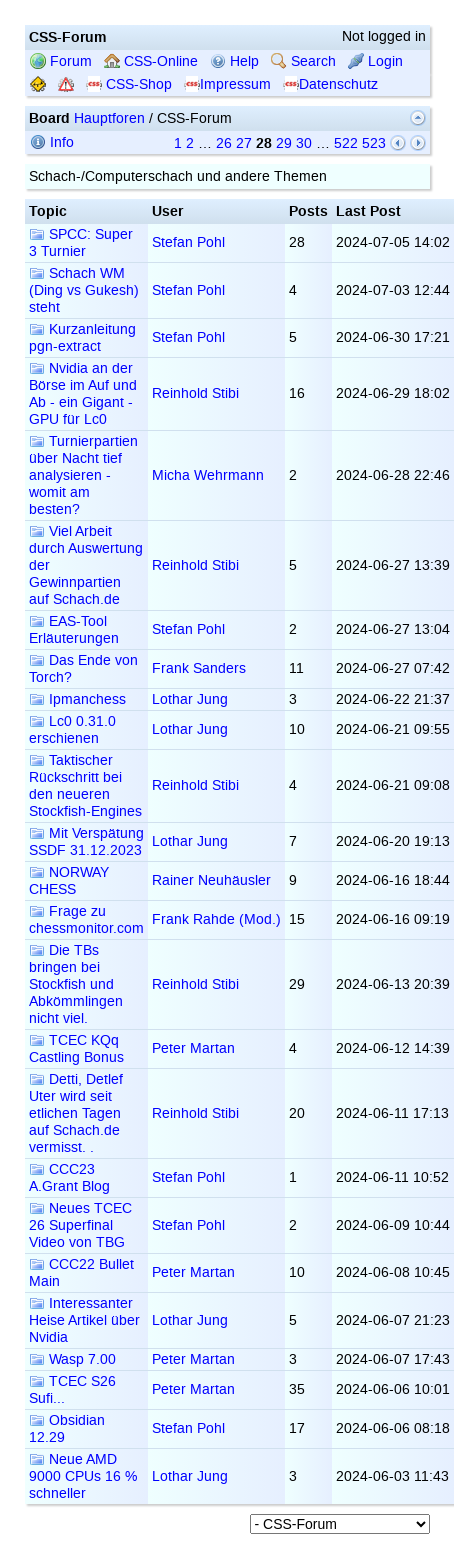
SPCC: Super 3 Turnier (81, 243)
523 (374, 143)
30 (304, 143)
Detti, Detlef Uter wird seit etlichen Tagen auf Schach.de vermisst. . (76, 1113)
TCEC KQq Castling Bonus (76, 1049)
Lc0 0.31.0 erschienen (72, 730)
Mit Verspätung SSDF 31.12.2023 (86, 842)
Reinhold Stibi (195, 393)
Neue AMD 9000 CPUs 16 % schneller (83, 1476)
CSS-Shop (129, 84)
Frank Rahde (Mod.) (216, 919)
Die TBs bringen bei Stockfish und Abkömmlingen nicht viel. (76, 984)
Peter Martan (193, 1048)
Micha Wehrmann (208, 475)
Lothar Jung (190, 699)
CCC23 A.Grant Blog (69, 1178)
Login (375, 61)
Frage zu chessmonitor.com (86, 920)
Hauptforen (109, 118)
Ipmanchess (77, 699)
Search (303, 61)
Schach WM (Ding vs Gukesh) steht (84, 290)
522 (346, 143)
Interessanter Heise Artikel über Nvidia (84, 1320)
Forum (61, 61)
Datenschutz (330, 84)
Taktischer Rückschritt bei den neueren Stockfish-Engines (85, 786)
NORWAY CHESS (69, 881)
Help (234, 61)
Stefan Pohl (188, 242)
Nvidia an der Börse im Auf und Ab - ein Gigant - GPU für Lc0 (83, 394)
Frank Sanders (199, 668)
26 (224, 143)
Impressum (227, 84)
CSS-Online (151, 61)
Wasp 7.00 (72, 1359)
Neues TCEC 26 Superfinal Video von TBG (80, 1225)
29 (284, 143)
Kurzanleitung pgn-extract (82, 338)
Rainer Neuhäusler (211, 880)
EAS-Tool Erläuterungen (74, 630)
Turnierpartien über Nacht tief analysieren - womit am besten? (83, 475)
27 (244, 143)
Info (52, 142)
